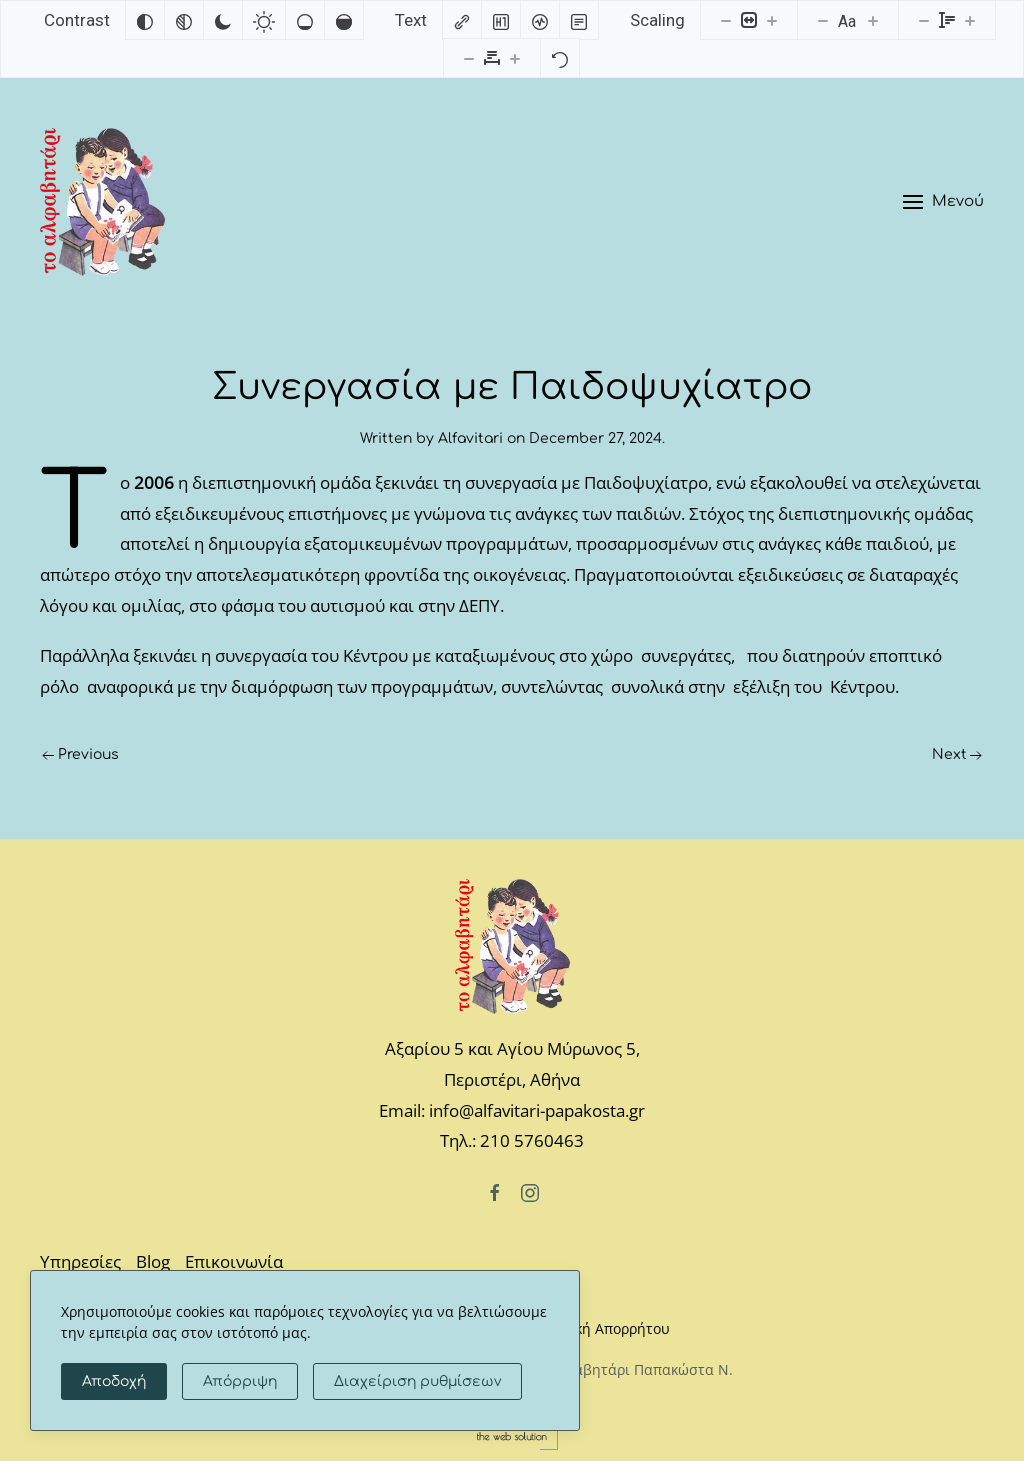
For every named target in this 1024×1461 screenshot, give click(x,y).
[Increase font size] (873, 20)
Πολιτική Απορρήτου (601, 1328)
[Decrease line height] (924, 20)
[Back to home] (102, 202)
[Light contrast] (264, 20)
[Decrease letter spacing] (469, 58)
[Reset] (560, 58)
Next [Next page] (957, 754)
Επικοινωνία (234, 1261)
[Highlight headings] (501, 20)
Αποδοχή (114, 1381)
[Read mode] (579, 20)
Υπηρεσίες (80, 1261)
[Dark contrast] (223, 20)
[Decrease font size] (823, 20)
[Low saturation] (305, 20)
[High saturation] (344, 20)
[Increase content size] (772, 20)
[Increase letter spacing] (515, 58)
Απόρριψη (240, 1381)
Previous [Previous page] (80, 754)
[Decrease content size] (726, 20)
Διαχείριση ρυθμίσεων (417, 1381)
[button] (943, 202)
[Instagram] (530, 1191)
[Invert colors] (145, 20)
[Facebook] (495, 1191)
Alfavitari (470, 438)
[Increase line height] (970, 20)
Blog (153, 1261)
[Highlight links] (462, 20)
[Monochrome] (184, 20)
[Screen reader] (540, 20)
